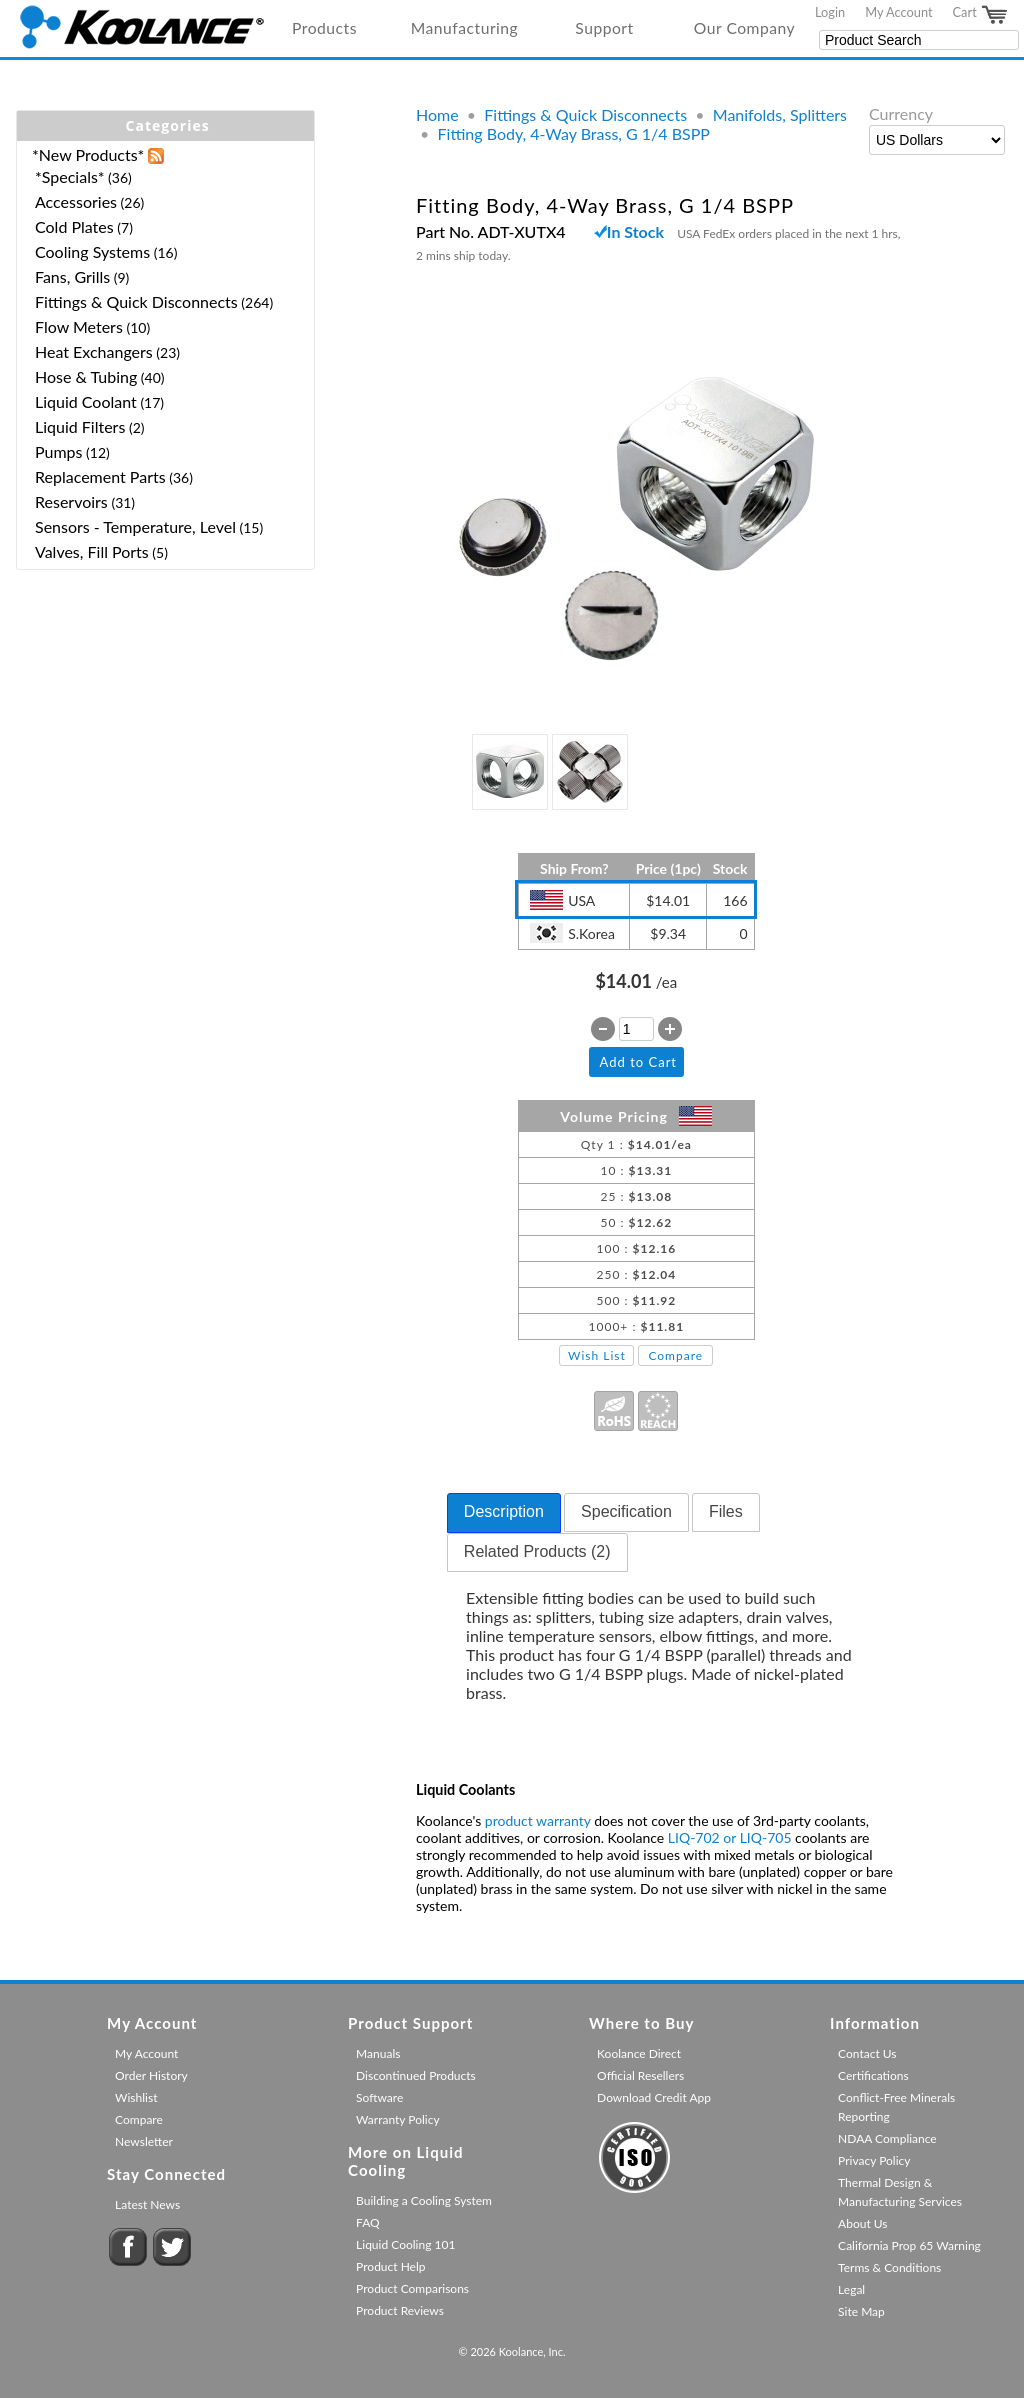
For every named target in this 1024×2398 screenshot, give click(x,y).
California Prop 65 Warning (909, 2245)
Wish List (597, 1355)
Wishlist (136, 2097)
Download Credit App (654, 2097)
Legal (851, 2289)
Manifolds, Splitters (780, 114)
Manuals (378, 2053)
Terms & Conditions (889, 2267)
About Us (862, 2223)
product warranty (538, 1820)
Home (437, 114)
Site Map (861, 2311)
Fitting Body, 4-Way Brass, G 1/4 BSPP (574, 133)
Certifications (873, 2075)
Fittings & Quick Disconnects (585, 114)
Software (379, 2097)
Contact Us (867, 2053)
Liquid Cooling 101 (405, 2244)
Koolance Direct (639, 2053)
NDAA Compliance (887, 2138)
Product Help (390, 2266)
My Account (898, 12)
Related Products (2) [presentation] (537, 1551)
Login (830, 12)
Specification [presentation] (626, 1511)
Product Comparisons (412, 2288)
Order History (151, 2075)
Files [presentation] (726, 1511)
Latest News (147, 2204)
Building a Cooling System (424, 2200)
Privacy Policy (874, 2160)
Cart (981, 15)
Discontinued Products (416, 2075)
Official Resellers (640, 2075)
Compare (675, 1355)
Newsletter (144, 2141)
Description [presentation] (504, 1511)
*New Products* (88, 154)
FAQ (368, 2222)
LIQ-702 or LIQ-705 (730, 1837)
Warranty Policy (398, 2119)
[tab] (504, 1513)
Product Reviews (400, 2310)
